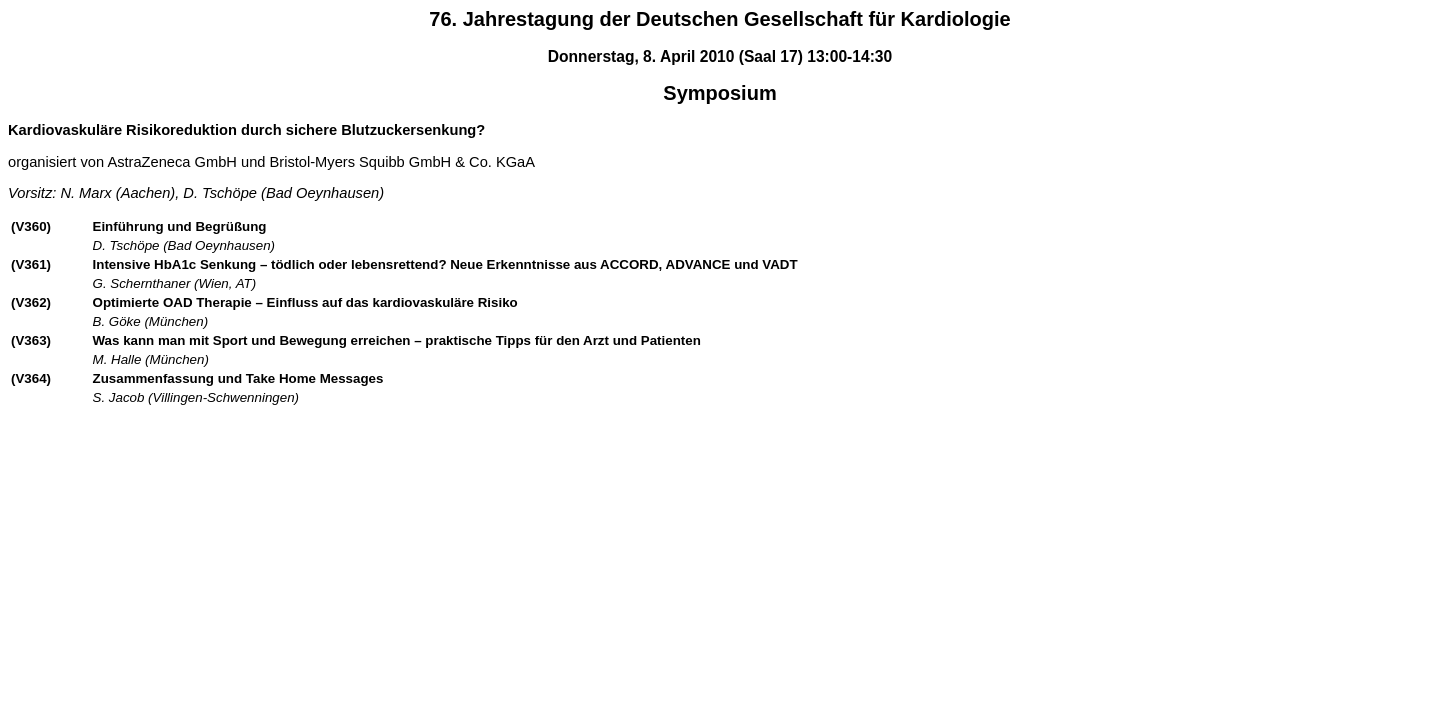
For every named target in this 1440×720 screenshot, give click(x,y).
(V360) (31, 226)
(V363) (31, 340)
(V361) (31, 264)
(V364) (31, 378)
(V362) (31, 302)
